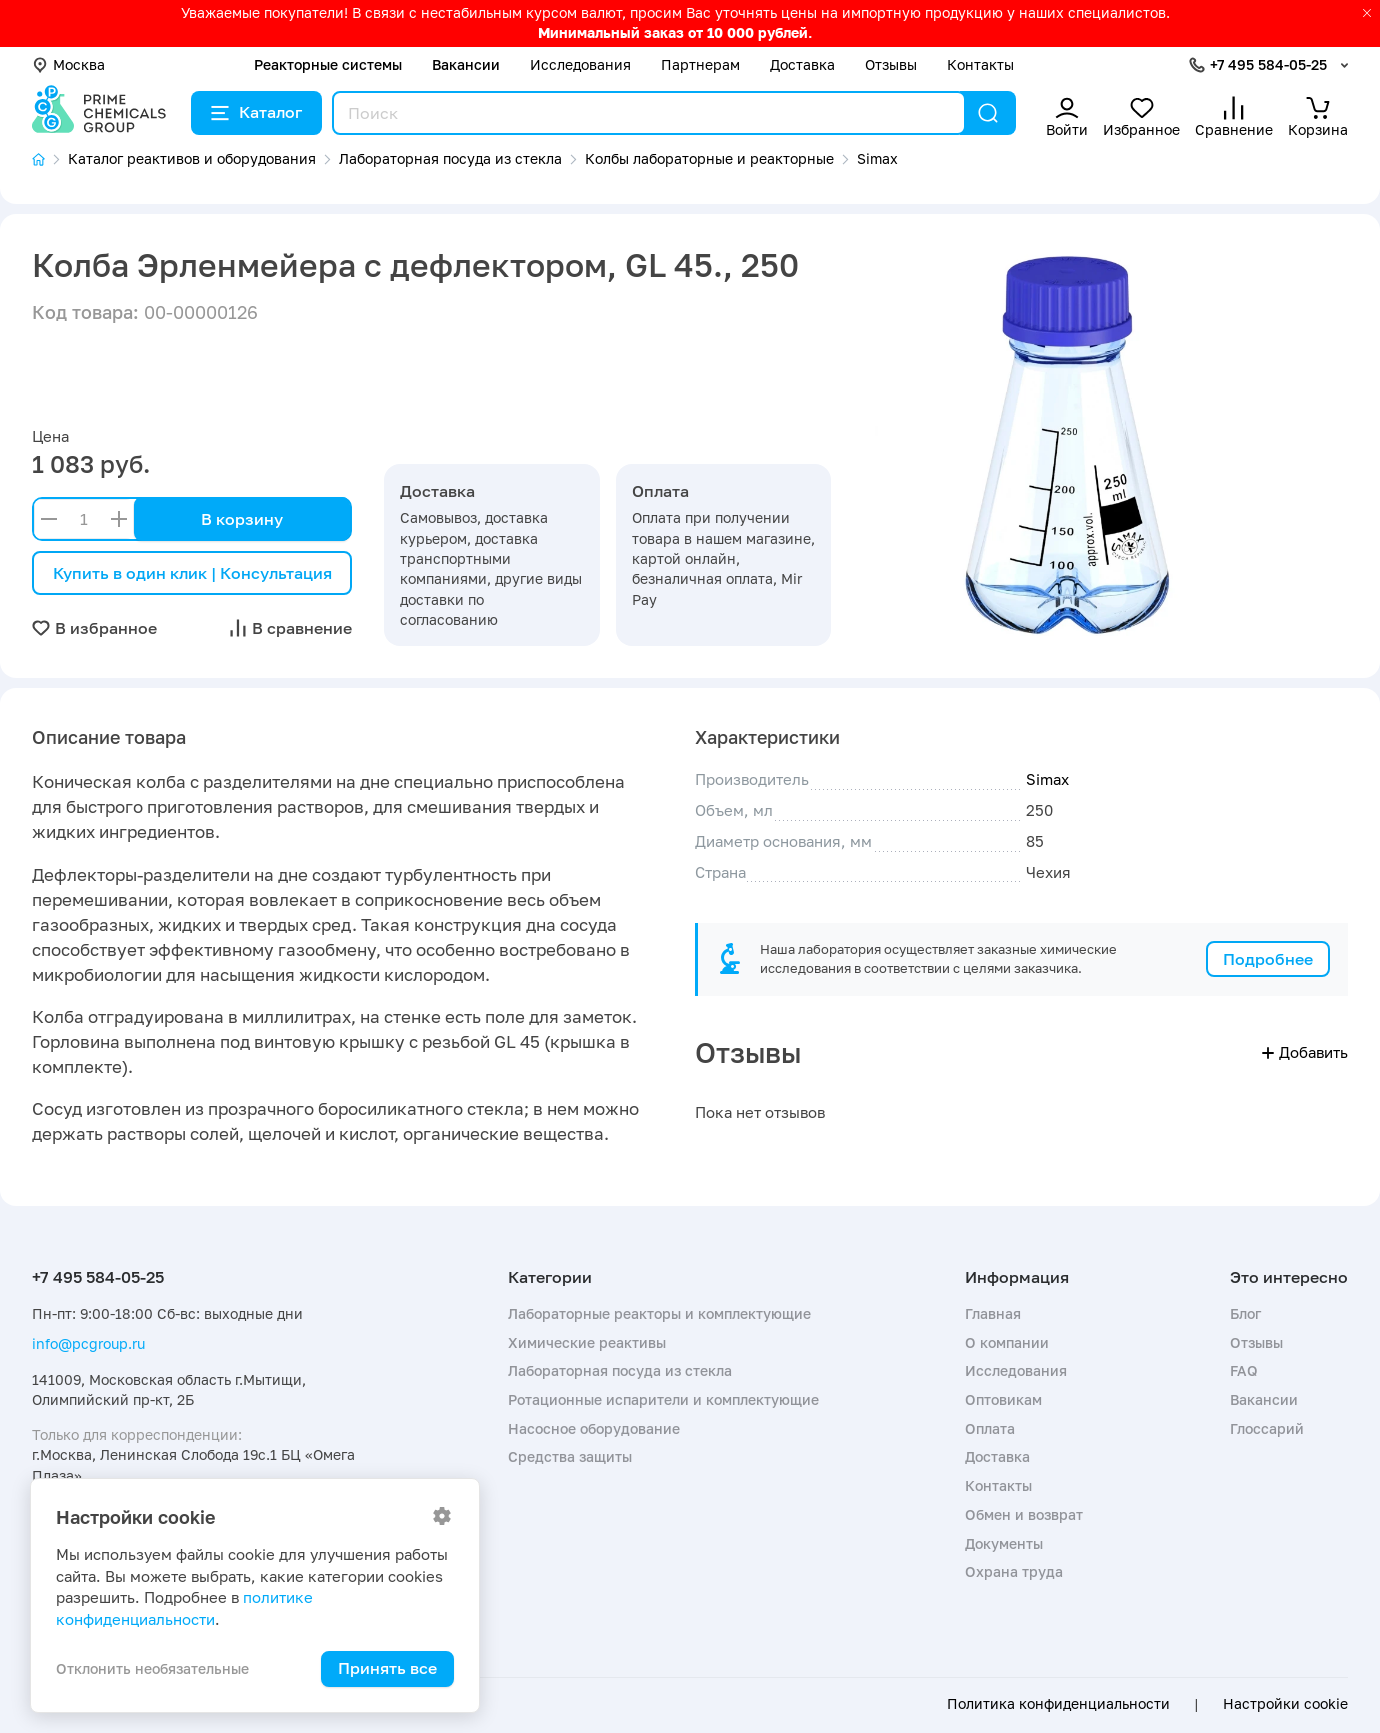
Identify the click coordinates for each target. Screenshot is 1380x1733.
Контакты (980, 64)
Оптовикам (1003, 1399)
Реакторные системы (328, 64)
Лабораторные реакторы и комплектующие (659, 1313)
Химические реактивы (587, 1342)
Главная (993, 1313)
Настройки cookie (1285, 1704)
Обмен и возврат (1024, 1514)
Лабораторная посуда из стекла (620, 1370)
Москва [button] (68, 64)
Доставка (802, 64)
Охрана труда (1014, 1571)
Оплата (990, 1428)
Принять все (387, 1668)
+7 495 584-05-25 (1268, 64)
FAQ (1244, 1370)
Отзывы (891, 64)
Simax (1047, 779)
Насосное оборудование (594, 1428)
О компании (1007, 1342)
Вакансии (466, 64)
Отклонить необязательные (152, 1668)
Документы (1004, 1543)
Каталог (256, 112)
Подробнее (1268, 959)
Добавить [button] (1305, 1052)
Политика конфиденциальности (1058, 1704)
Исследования (580, 64)
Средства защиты (570, 1456)
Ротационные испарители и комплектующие (663, 1399)
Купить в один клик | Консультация (192, 573)
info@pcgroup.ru (88, 1343)
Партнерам (700, 64)
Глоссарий (1267, 1428)
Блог (1245, 1313)
